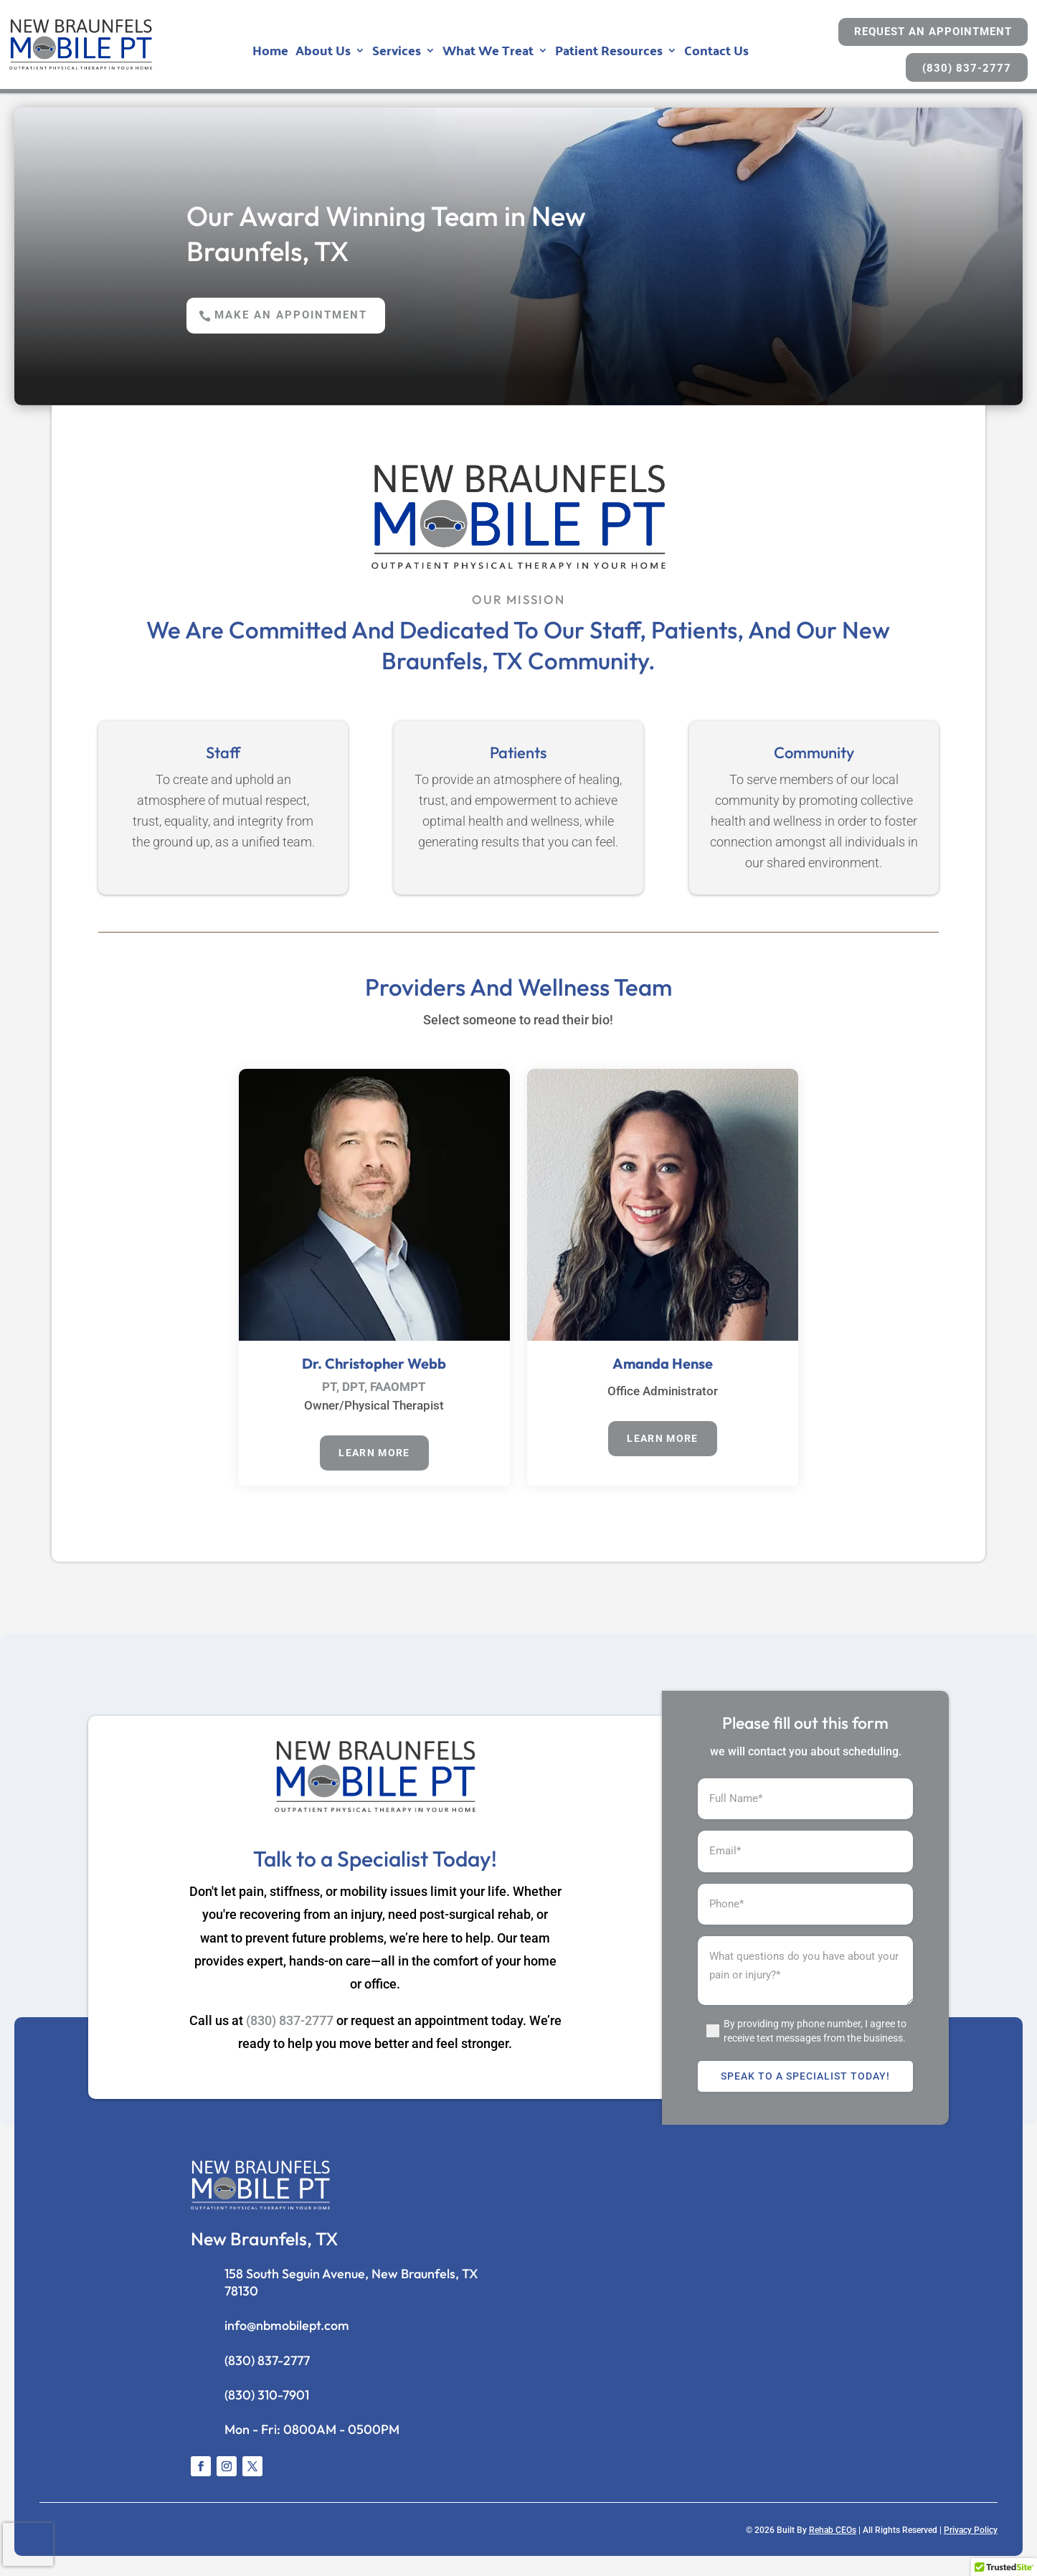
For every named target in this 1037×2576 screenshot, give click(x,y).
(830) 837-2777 (966, 68)
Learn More (374, 1457)
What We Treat (488, 53)
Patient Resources (609, 53)
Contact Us (716, 53)
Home (270, 53)
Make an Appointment (304, 316)
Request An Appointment (933, 31)
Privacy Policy (971, 2536)
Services (396, 53)
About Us (323, 53)
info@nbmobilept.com (286, 2331)
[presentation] (28, 2544)
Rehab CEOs (832, 2536)
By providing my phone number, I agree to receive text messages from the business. (815, 2036)
